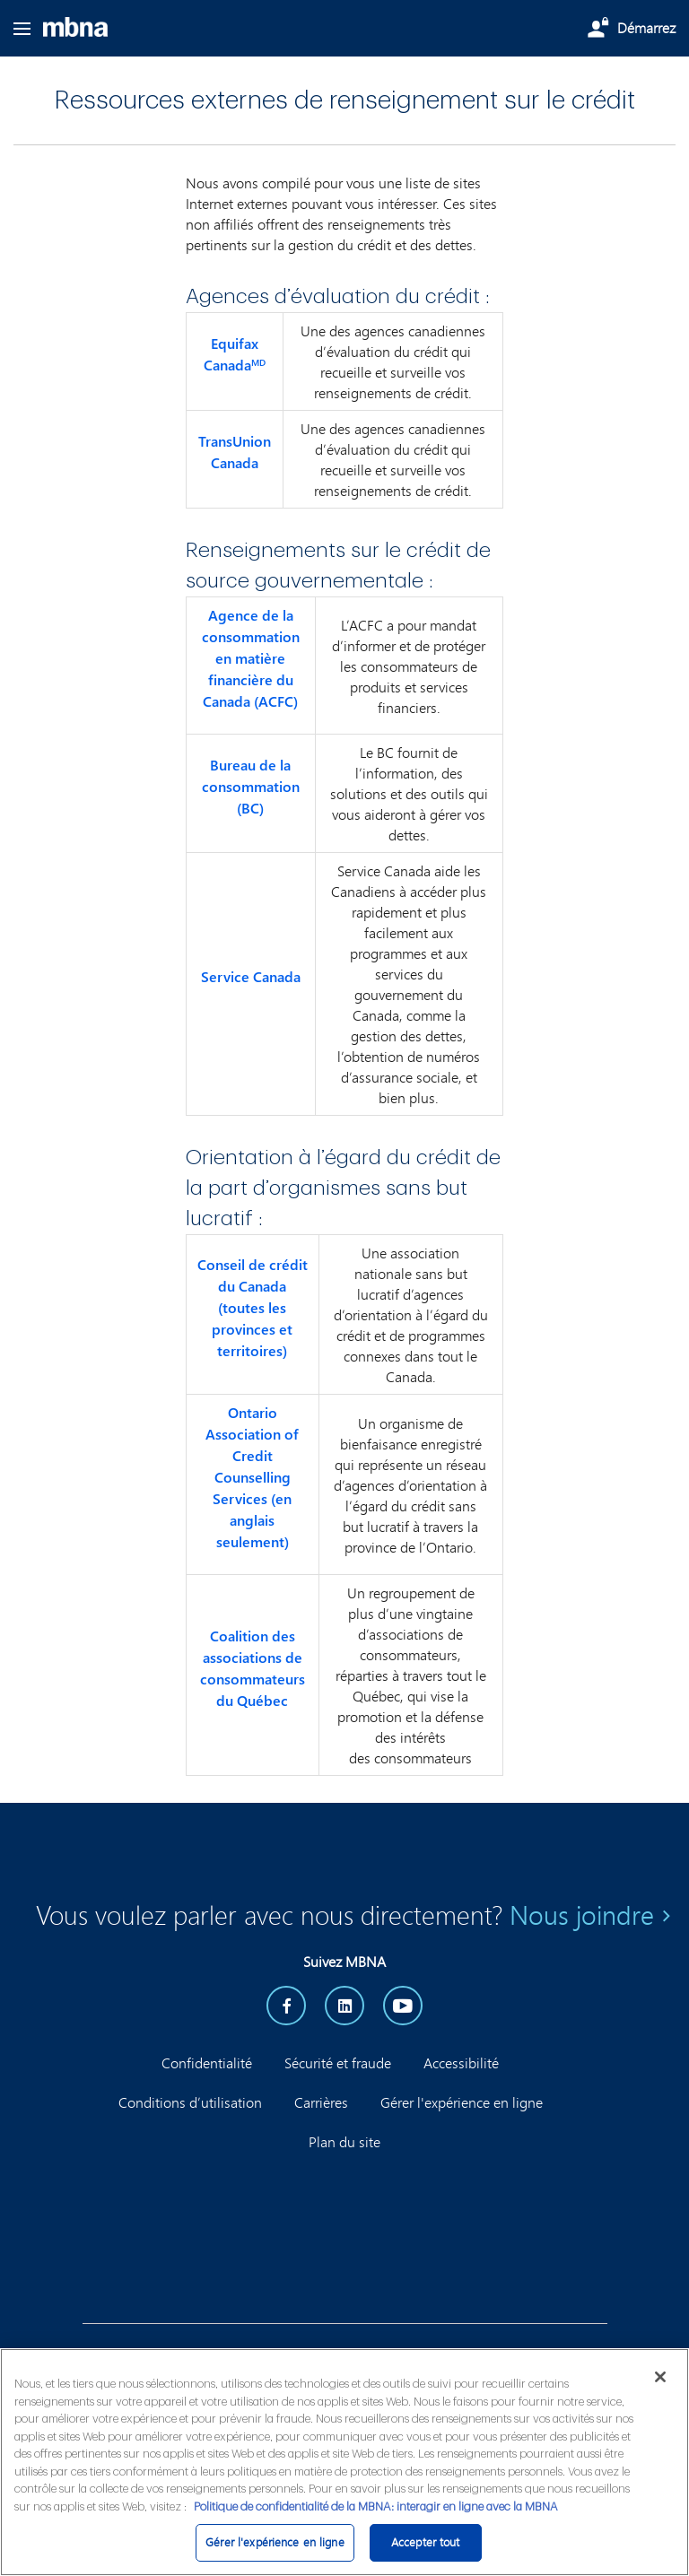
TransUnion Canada (234, 452)
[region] (344, 2462)
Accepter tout (425, 2542)
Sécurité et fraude (337, 2062)
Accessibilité (461, 2062)
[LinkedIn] (344, 2005)
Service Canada (251, 977)
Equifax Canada (235, 354)
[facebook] (286, 2005)
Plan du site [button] (344, 2141)
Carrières (321, 2102)
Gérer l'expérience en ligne (461, 2102)
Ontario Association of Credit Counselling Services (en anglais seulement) (252, 1477)
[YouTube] (403, 2005)
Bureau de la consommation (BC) (251, 786)
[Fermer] (660, 2377)
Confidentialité (206, 2062)
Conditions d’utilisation (190, 2102)
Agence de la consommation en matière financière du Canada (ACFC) (251, 658)
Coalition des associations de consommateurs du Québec (252, 1668)
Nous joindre (582, 1915)
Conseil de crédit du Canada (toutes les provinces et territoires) (252, 1308)
